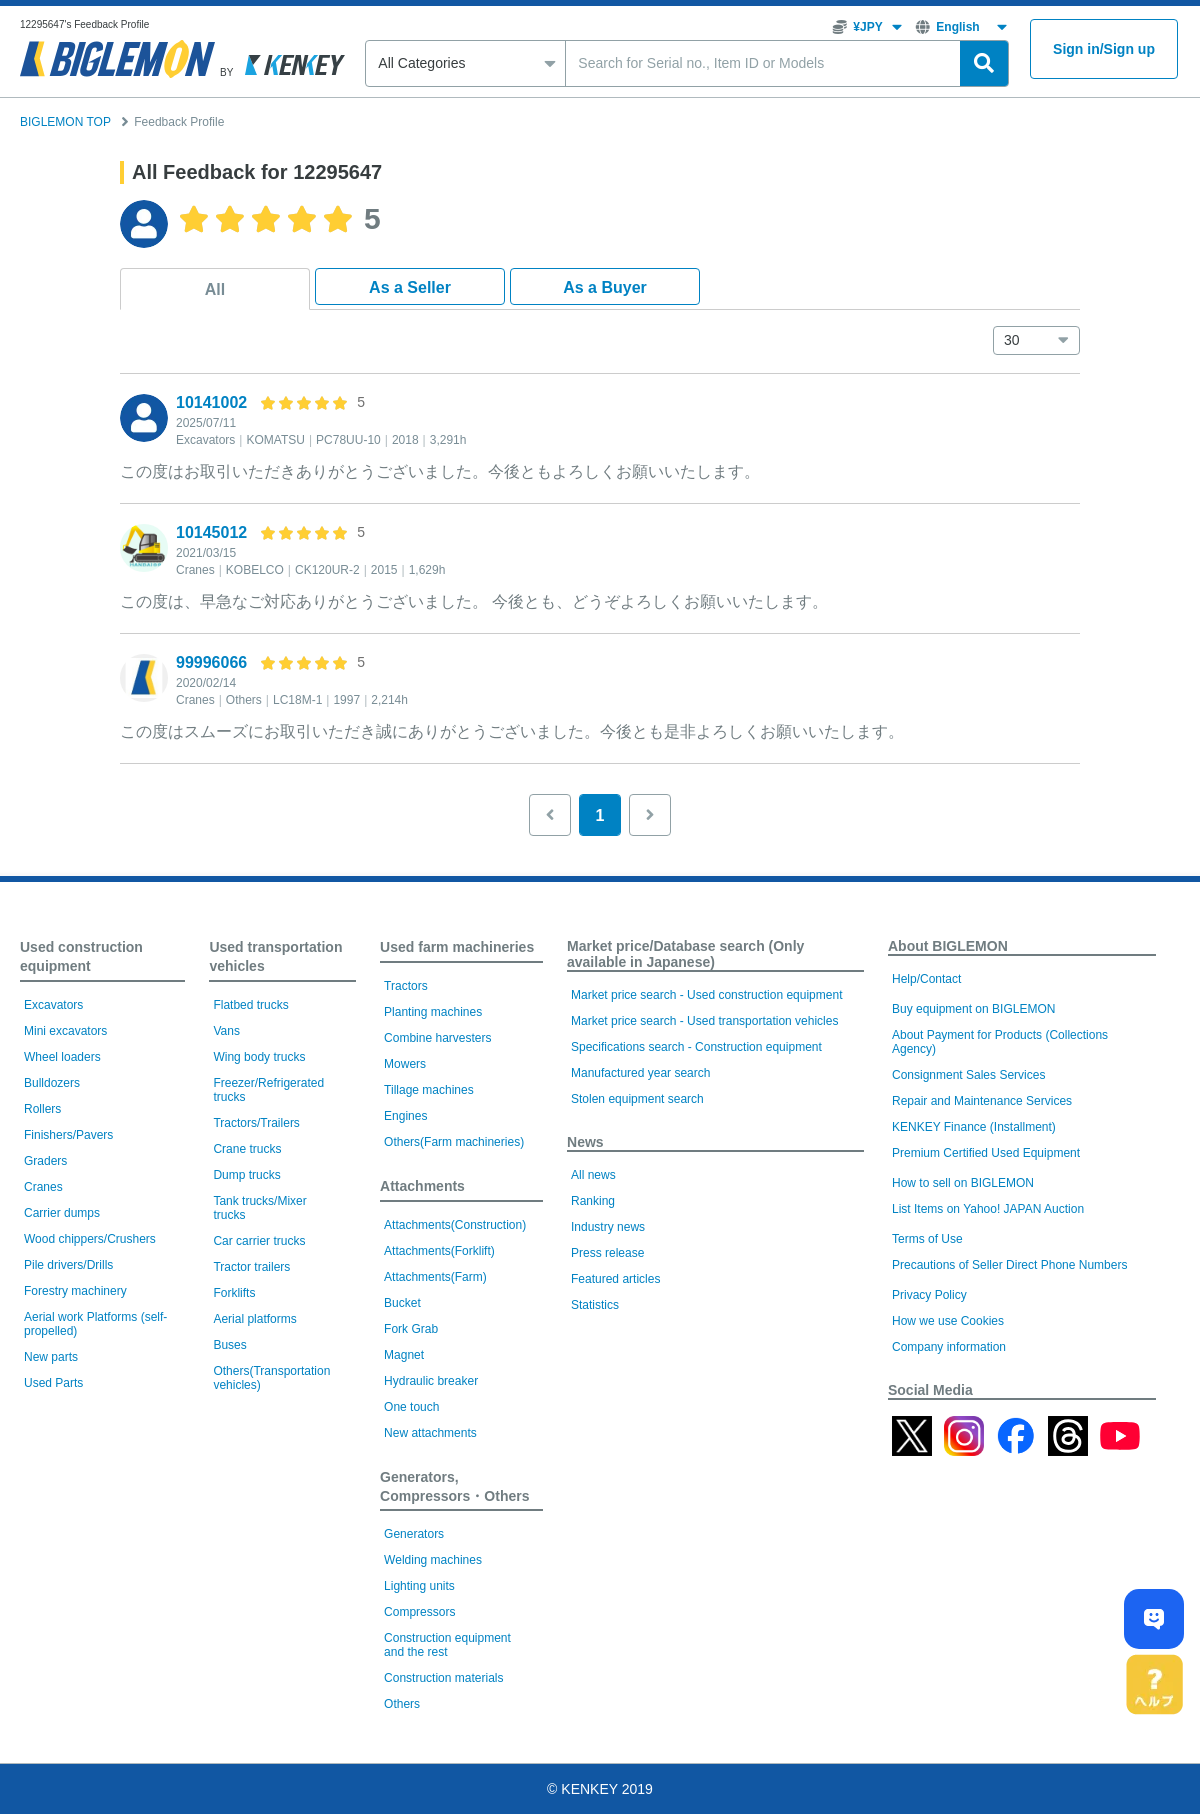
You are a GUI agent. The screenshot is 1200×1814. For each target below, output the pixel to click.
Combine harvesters (437, 1038)
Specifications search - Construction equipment (696, 1047)
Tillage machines (429, 1090)
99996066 (211, 662)
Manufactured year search (640, 1073)
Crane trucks (247, 1149)
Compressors (419, 1612)
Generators (414, 1534)
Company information (949, 1347)
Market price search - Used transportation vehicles (704, 1021)
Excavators (53, 1005)
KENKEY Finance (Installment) (974, 1127)
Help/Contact (926, 979)
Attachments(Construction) (455, 1225)
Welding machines (433, 1560)
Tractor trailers (251, 1267)
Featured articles (615, 1279)
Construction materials (443, 1678)
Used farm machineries (457, 947)
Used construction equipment (81, 956)
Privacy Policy (929, 1295)
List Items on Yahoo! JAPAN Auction (988, 1209)
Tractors (406, 986)
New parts (51, 1357)
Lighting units (419, 1586)
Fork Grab (411, 1329)
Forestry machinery (75, 1291)
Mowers (405, 1064)
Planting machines (433, 1012)
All (215, 289)
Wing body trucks (259, 1057)
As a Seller (410, 287)
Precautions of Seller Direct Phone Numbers (1009, 1265)
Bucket (402, 1303)
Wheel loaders (62, 1057)
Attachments (422, 1186)
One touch (411, 1407)
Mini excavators (65, 1031)
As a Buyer (605, 287)
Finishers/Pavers (68, 1135)
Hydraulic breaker (431, 1381)
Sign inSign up (1104, 49)
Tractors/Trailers (256, 1123)
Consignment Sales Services (968, 1075)
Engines (405, 1116)
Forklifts (234, 1293)
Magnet (404, 1355)
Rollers (42, 1109)
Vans (226, 1031)
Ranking (593, 1201)
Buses (229, 1345)
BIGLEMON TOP (65, 122)
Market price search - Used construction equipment (706, 995)
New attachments (430, 1433)
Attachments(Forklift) (439, 1251)
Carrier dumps (62, 1213)
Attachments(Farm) (435, 1277)
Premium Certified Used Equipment (986, 1153)
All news (593, 1175)
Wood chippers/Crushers (90, 1239)
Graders (45, 1161)
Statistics (595, 1305)
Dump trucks (246, 1175)
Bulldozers (52, 1083)
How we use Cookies (948, 1321)
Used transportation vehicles (275, 956)
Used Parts (53, 1383)
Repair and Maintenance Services (982, 1101)
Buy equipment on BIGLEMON (973, 1009)
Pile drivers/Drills (68, 1265)
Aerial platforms (254, 1319)
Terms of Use (927, 1239)
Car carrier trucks (259, 1241)
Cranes (43, 1187)
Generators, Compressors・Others (454, 1486)
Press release (607, 1253)
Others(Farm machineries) (454, 1142)
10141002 (211, 402)
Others (402, 1704)
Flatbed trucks (250, 1005)
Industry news (608, 1227)
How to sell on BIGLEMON (963, 1183)
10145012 (211, 532)
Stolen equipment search (637, 1099)
